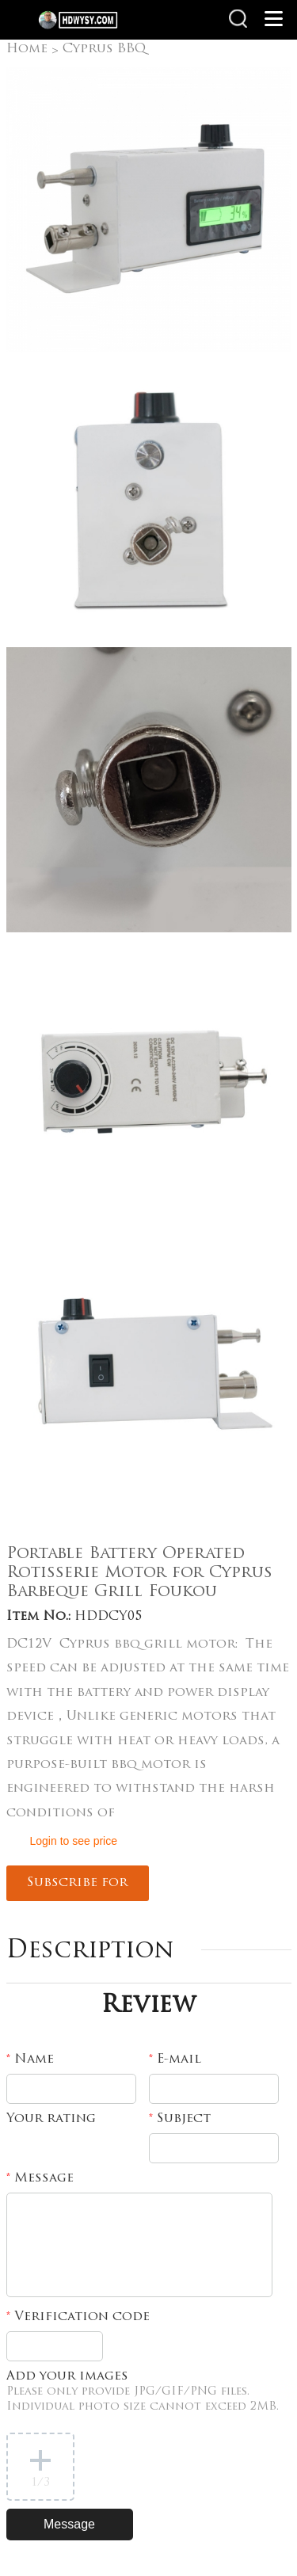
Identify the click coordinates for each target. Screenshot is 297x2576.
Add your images (142, 2391)
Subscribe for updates (77, 1889)
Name (30, 2059)
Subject (180, 2119)
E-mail (175, 2059)
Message (40, 2178)
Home (27, 49)
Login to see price (74, 1841)
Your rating (51, 2119)
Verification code (78, 2317)
